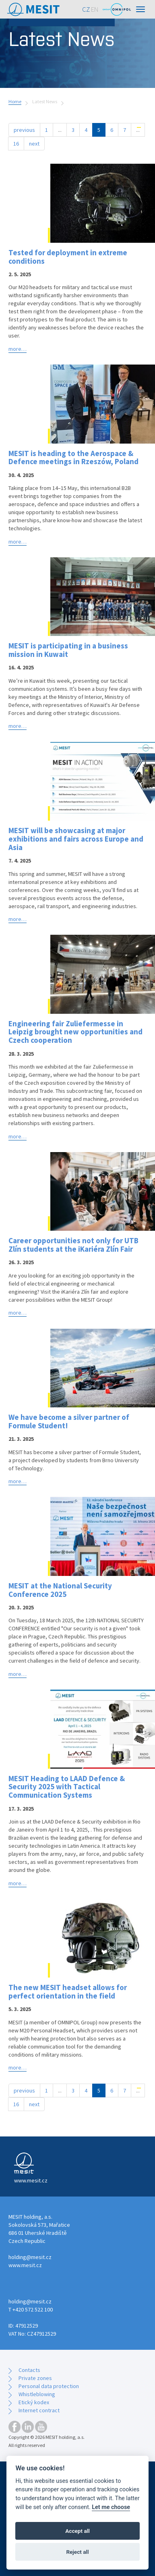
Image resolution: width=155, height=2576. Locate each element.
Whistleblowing (37, 2394)
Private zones (35, 2378)
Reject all (77, 2552)
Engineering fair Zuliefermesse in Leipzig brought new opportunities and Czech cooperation (75, 1032)
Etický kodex (34, 2402)
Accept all (77, 2531)
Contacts (29, 2370)
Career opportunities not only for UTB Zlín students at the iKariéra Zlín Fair (73, 1245)
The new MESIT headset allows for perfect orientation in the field (67, 1991)
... (60, 129)
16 (16, 143)
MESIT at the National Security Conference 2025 (60, 1590)
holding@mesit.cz (30, 2257)
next (34, 143)
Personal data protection (49, 2386)
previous (24, 129)
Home (14, 101)
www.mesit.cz (25, 2265)
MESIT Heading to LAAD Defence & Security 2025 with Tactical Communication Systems (66, 1787)
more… (17, 348)
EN (95, 9)
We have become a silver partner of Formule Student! (68, 1421)
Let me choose (111, 2507)
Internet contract (39, 2410)
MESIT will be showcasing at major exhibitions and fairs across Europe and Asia (75, 838)
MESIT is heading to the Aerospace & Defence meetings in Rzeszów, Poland (73, 457)
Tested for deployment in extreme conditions (67, 257)
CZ (86, 9)
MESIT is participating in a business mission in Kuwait (68, 650)
